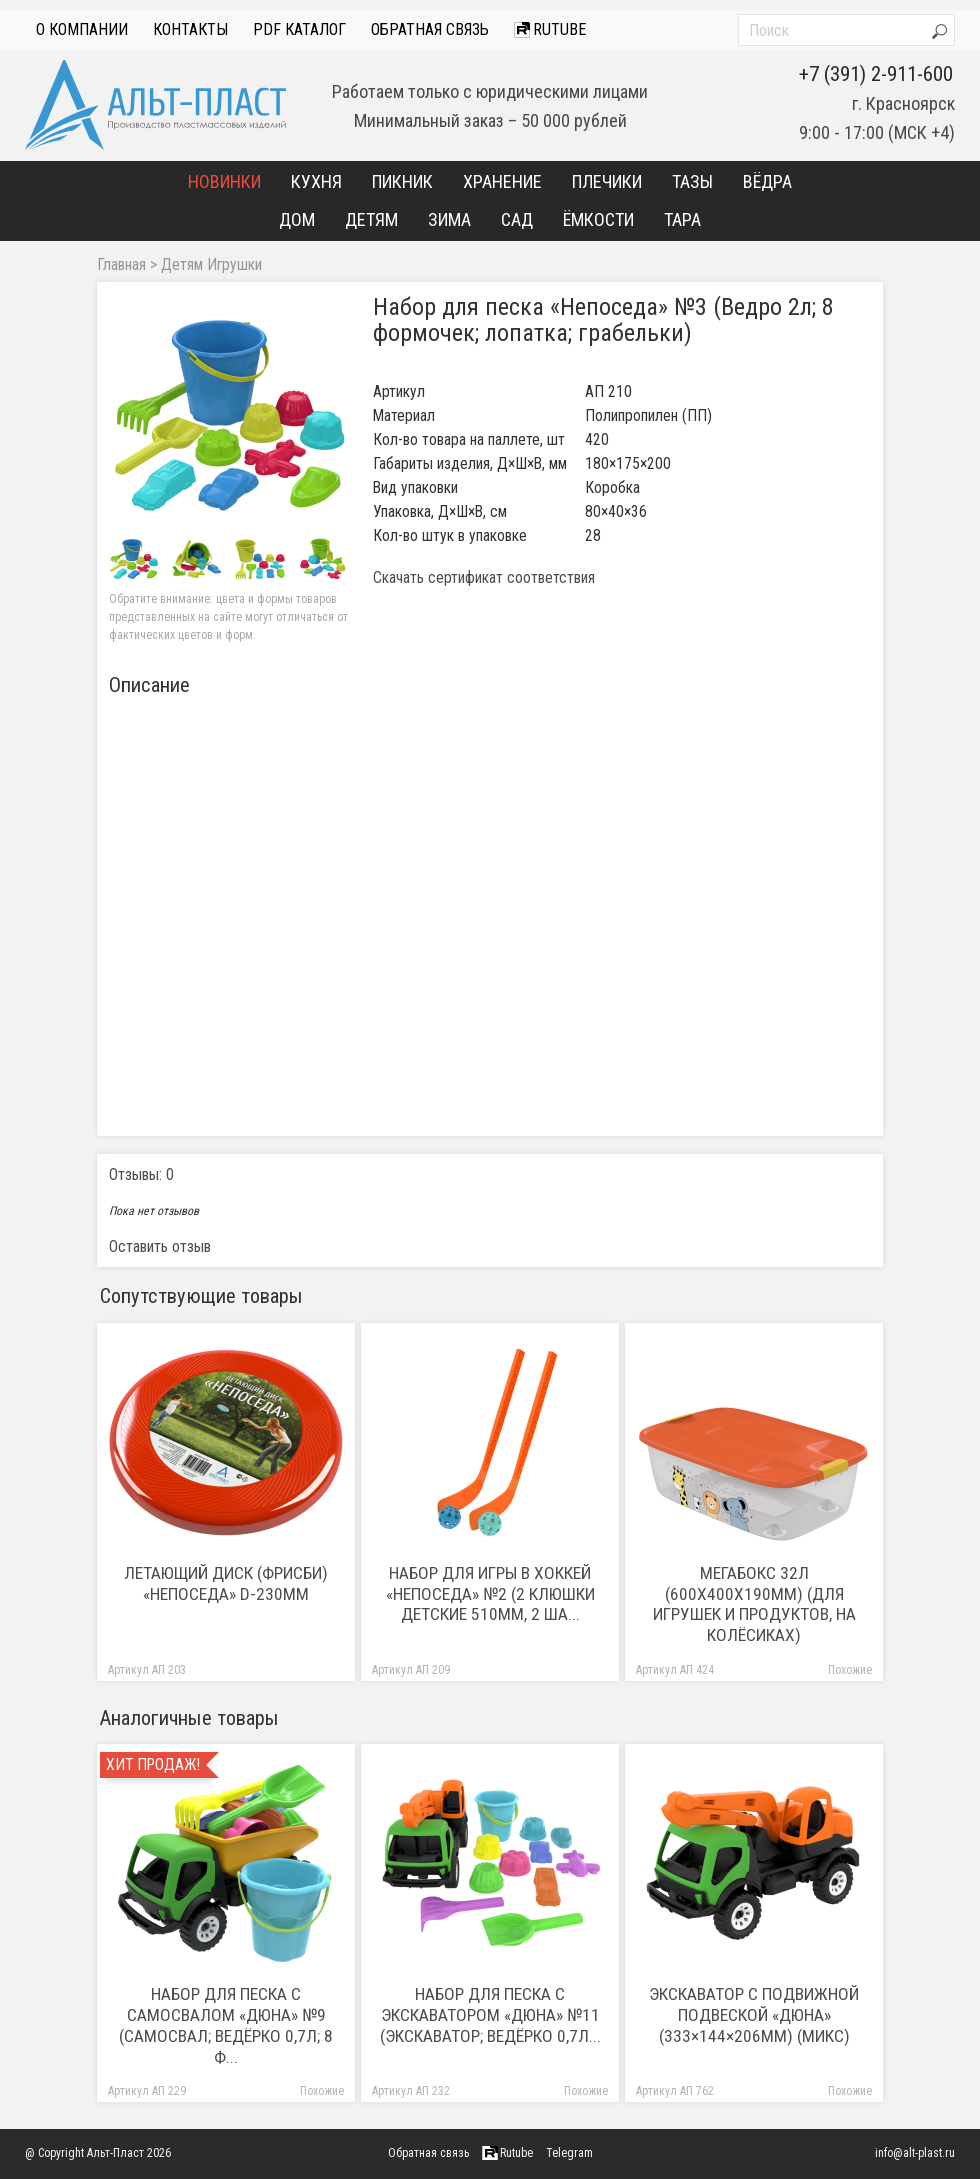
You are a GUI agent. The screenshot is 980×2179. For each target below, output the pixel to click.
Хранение (502, 181)
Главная (121, 265)
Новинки (224, 181)
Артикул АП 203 (147, 1670)
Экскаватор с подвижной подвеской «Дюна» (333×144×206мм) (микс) (754, 2015)
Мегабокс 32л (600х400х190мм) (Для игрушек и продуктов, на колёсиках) (754, 1604)
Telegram (569, 2153)
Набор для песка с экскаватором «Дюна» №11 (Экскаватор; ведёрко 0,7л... (490, 2015)
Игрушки (234, 265)
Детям (371, 219)
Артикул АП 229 (147, 2091)
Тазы (692, 181)
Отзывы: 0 (141, 1174)
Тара (682, 219)
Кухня (316, 181)
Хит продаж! (153, 1765)
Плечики (607, 181)
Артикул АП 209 (411, 1670)
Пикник (402, 181)
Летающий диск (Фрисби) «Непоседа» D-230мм (226, 1583)
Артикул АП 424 (675, 1670)
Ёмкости (598, 219)
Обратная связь (430, 29)
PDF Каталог (299, 29)
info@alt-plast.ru (915, 2153)
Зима (449, 219)
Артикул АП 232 (411, 2091)
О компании (82, 29)
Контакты (190, 29)
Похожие (850, 1670)
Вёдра (767, 181)
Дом (297, 219)
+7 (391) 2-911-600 (876, 74)
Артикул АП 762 (675, 2091)
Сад (517, 219)
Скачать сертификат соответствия (484, 578)
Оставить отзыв (160, 1246)
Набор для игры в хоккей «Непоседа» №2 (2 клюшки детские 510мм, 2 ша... (490, 1594)
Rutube (550, 29)
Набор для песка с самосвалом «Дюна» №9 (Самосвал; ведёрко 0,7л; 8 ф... (226, 2025)
